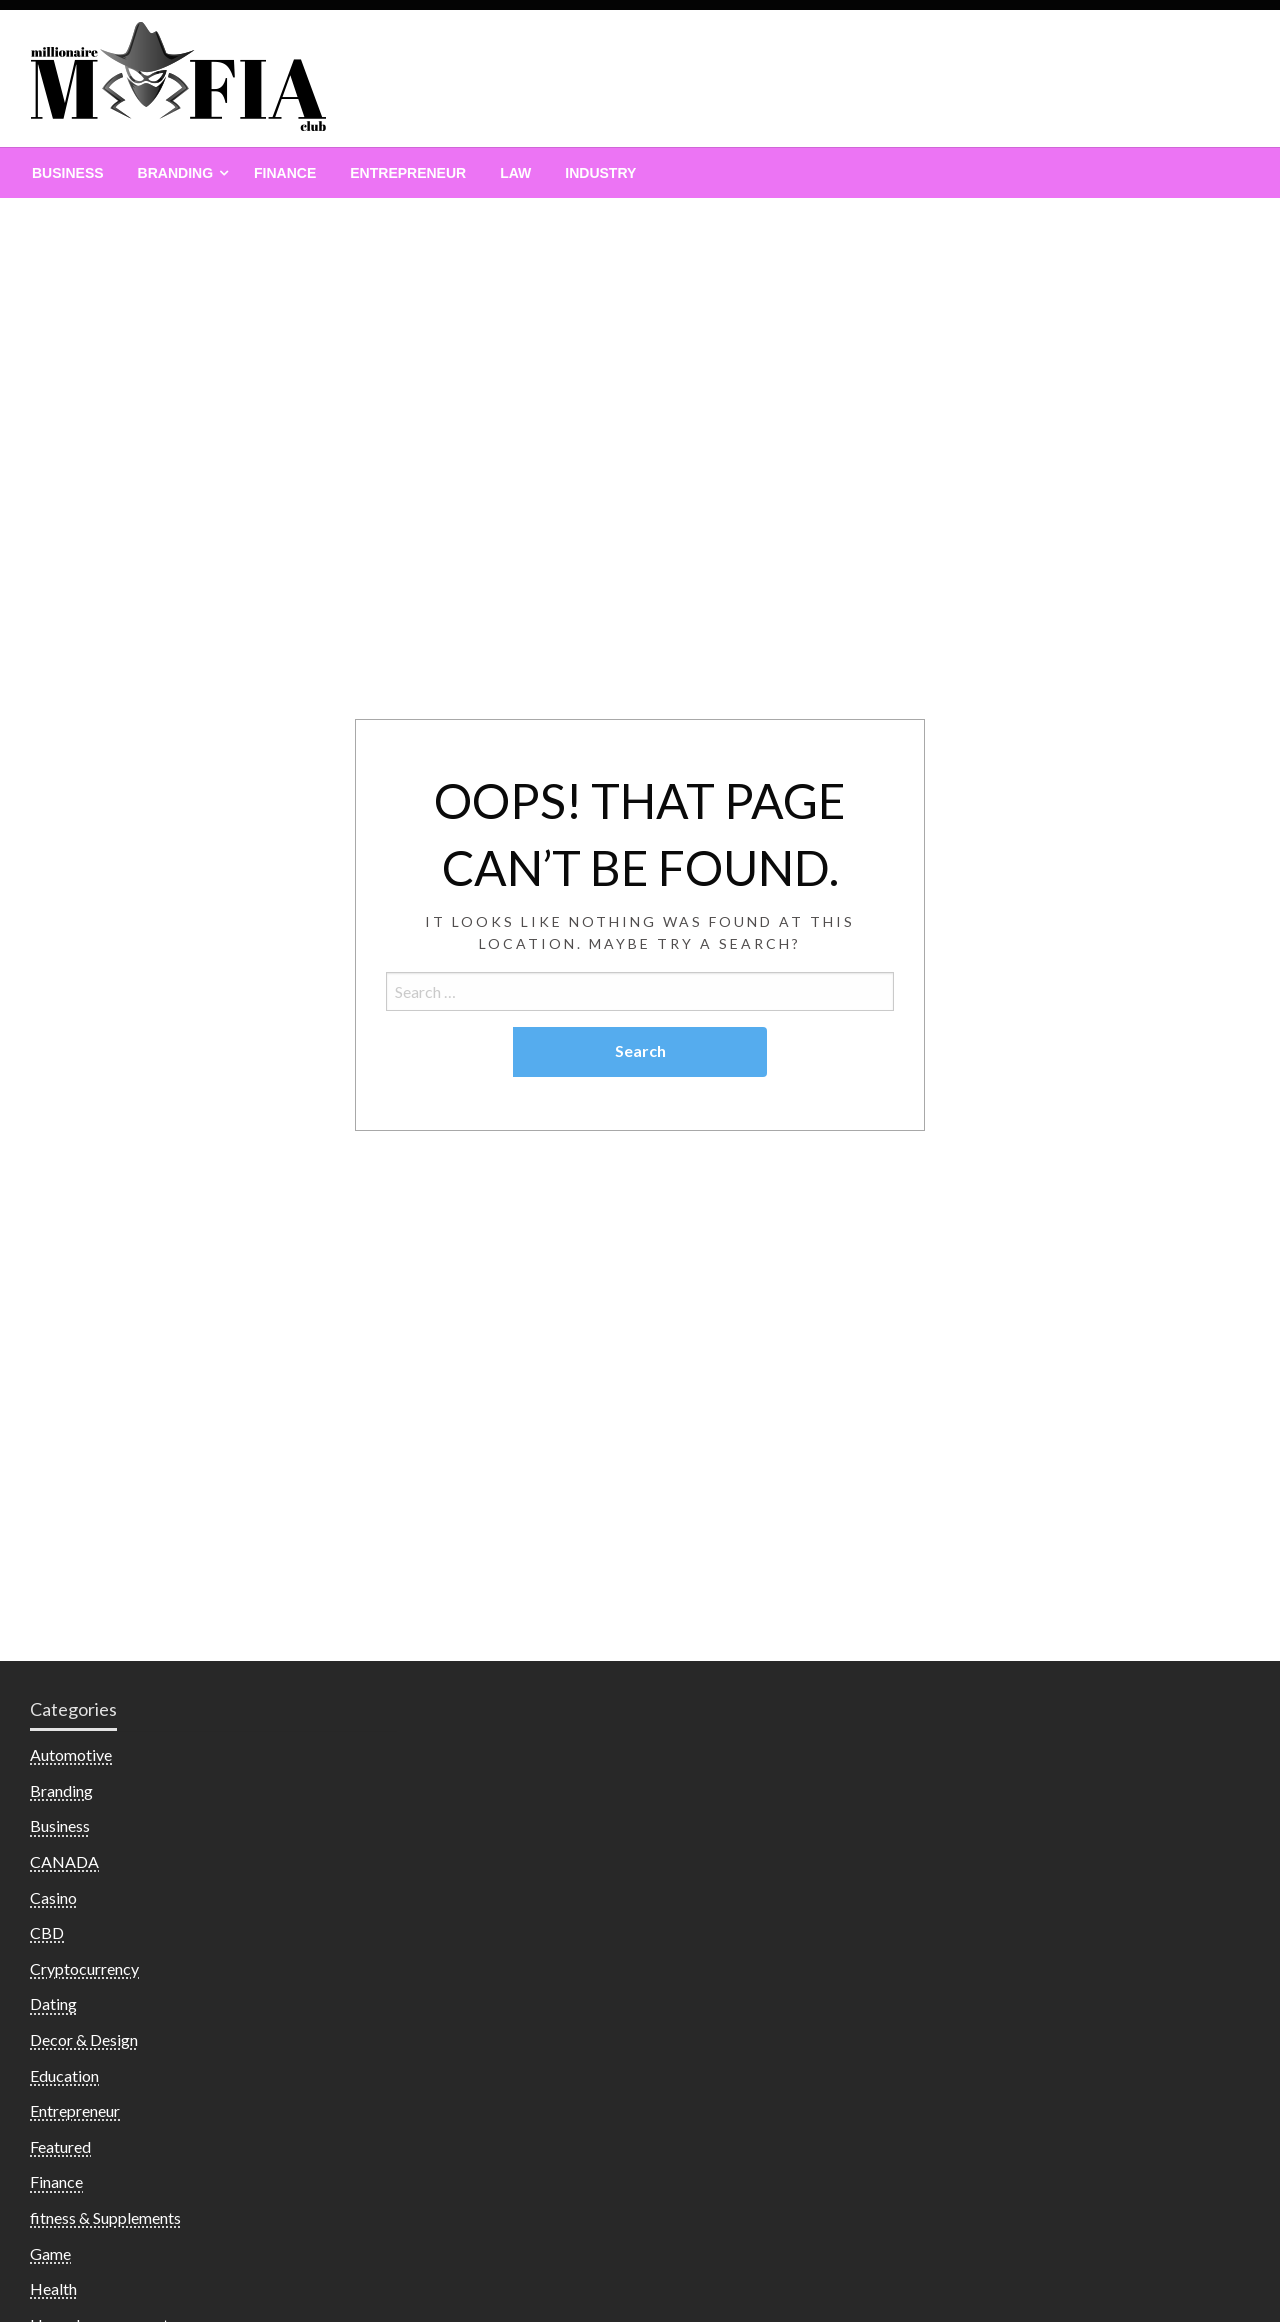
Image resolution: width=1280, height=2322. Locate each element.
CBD (47, 1932)
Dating (53, 2003)
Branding (175, 173)
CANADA (64, 1861)
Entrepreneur (408, 173)
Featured (60, 2146)
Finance (285, 173)
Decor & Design (84, 2039)
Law (515, 173)
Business (68, 173)
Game (50, 2253)
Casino (53, 1897)
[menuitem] (68, 173)
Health (53, 2288)
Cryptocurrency (84, 1968)
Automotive (71, 1754)
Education (64, 2075)
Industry (600, 173)
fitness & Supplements (105, 2217)
